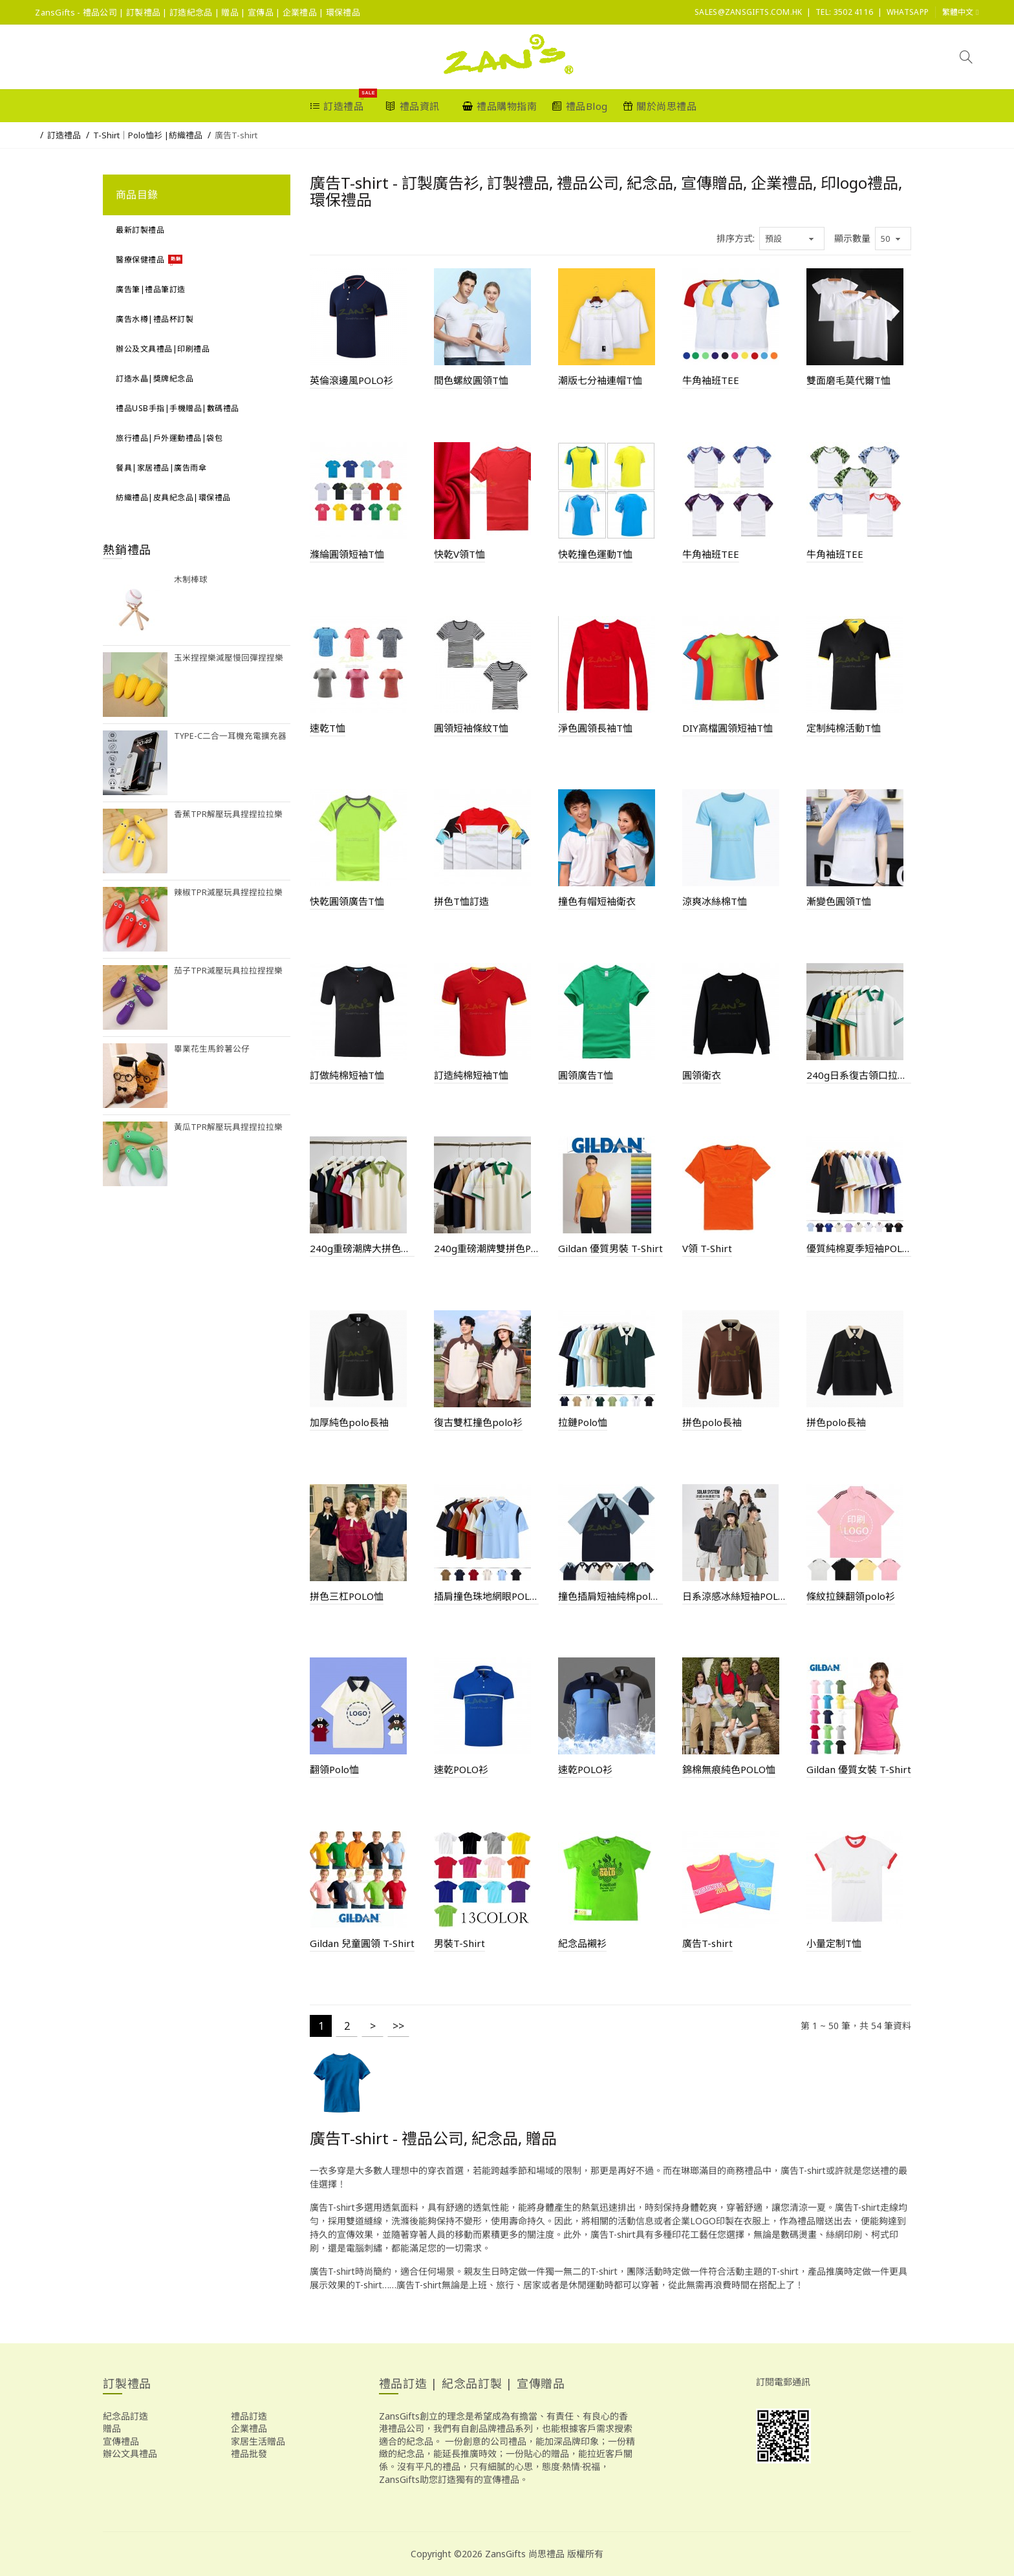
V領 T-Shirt (707, 1248)
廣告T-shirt (236, 135)
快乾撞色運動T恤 (595, 554)
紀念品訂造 (125, 2416)
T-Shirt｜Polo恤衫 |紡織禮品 (147, 135)
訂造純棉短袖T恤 (471, 1075)
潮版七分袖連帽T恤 (600, 380)
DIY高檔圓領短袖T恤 (727, 727)
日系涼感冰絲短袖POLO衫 (734, 1596)
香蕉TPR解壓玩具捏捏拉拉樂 (228, 814)
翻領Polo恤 (334, 1769)
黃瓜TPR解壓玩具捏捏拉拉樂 (228, 1127)
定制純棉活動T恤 (843, 727)
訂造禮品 (64, 135)
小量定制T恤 (833, 1943)
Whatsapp (908, 11)
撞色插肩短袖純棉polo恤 (610, 1596)
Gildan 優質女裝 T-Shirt (858, 1769)
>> (398, 2026)
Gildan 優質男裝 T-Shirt (610, 1248)
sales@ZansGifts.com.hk (749, 11)
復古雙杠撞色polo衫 (478, 1422)
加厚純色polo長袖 (349, 1422)
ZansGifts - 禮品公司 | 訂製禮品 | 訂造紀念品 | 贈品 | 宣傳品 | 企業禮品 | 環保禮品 (197, 12)
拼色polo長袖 (712, 1422)
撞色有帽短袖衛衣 (597, 901)
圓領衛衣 (701, 1075)
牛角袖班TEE (710, 380)
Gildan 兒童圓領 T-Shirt (362, 1943)
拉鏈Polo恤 (582, 1422)
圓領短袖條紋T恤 (471, 727)
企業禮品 (249, 2428)
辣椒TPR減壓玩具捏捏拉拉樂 (228, 892)
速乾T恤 (327, 727)
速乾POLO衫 (461, 1769)
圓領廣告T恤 (585, 1075)
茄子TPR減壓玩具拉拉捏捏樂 (228, 970)
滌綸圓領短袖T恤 (347, 554)
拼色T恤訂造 (461, 901)
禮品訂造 (249, 2416)
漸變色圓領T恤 (838, 901)
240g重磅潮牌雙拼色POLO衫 (486, 1248)
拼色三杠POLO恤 (346, 1596)
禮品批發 (249, 2453)
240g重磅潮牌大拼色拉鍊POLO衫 (362, 1248)
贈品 (112, 2428)
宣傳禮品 (121, 2441)
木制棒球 (191, 579)
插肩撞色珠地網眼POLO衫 (486, 1596)
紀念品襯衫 (582, 1943)
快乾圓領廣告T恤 (347, 901)
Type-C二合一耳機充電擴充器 (230, 735)
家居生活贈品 (258, 2441)
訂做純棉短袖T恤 (347, 1075)
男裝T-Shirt (459, 1943)
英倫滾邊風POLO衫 (351, 380)
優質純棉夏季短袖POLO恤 (858, 1248)
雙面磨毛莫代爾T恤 (848, 380)
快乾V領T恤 (459, 554)
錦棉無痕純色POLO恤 (728, 1769)
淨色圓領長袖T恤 (595, 727)
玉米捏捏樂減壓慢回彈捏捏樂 (228, 657)
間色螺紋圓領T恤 (471, 380)
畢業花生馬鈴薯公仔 (212, 1048)
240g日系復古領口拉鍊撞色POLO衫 (858, 1075)
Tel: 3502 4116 (844, 11)
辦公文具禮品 (130, 2453)
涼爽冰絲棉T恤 (714, 901)
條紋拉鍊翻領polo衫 (850, 1596)
